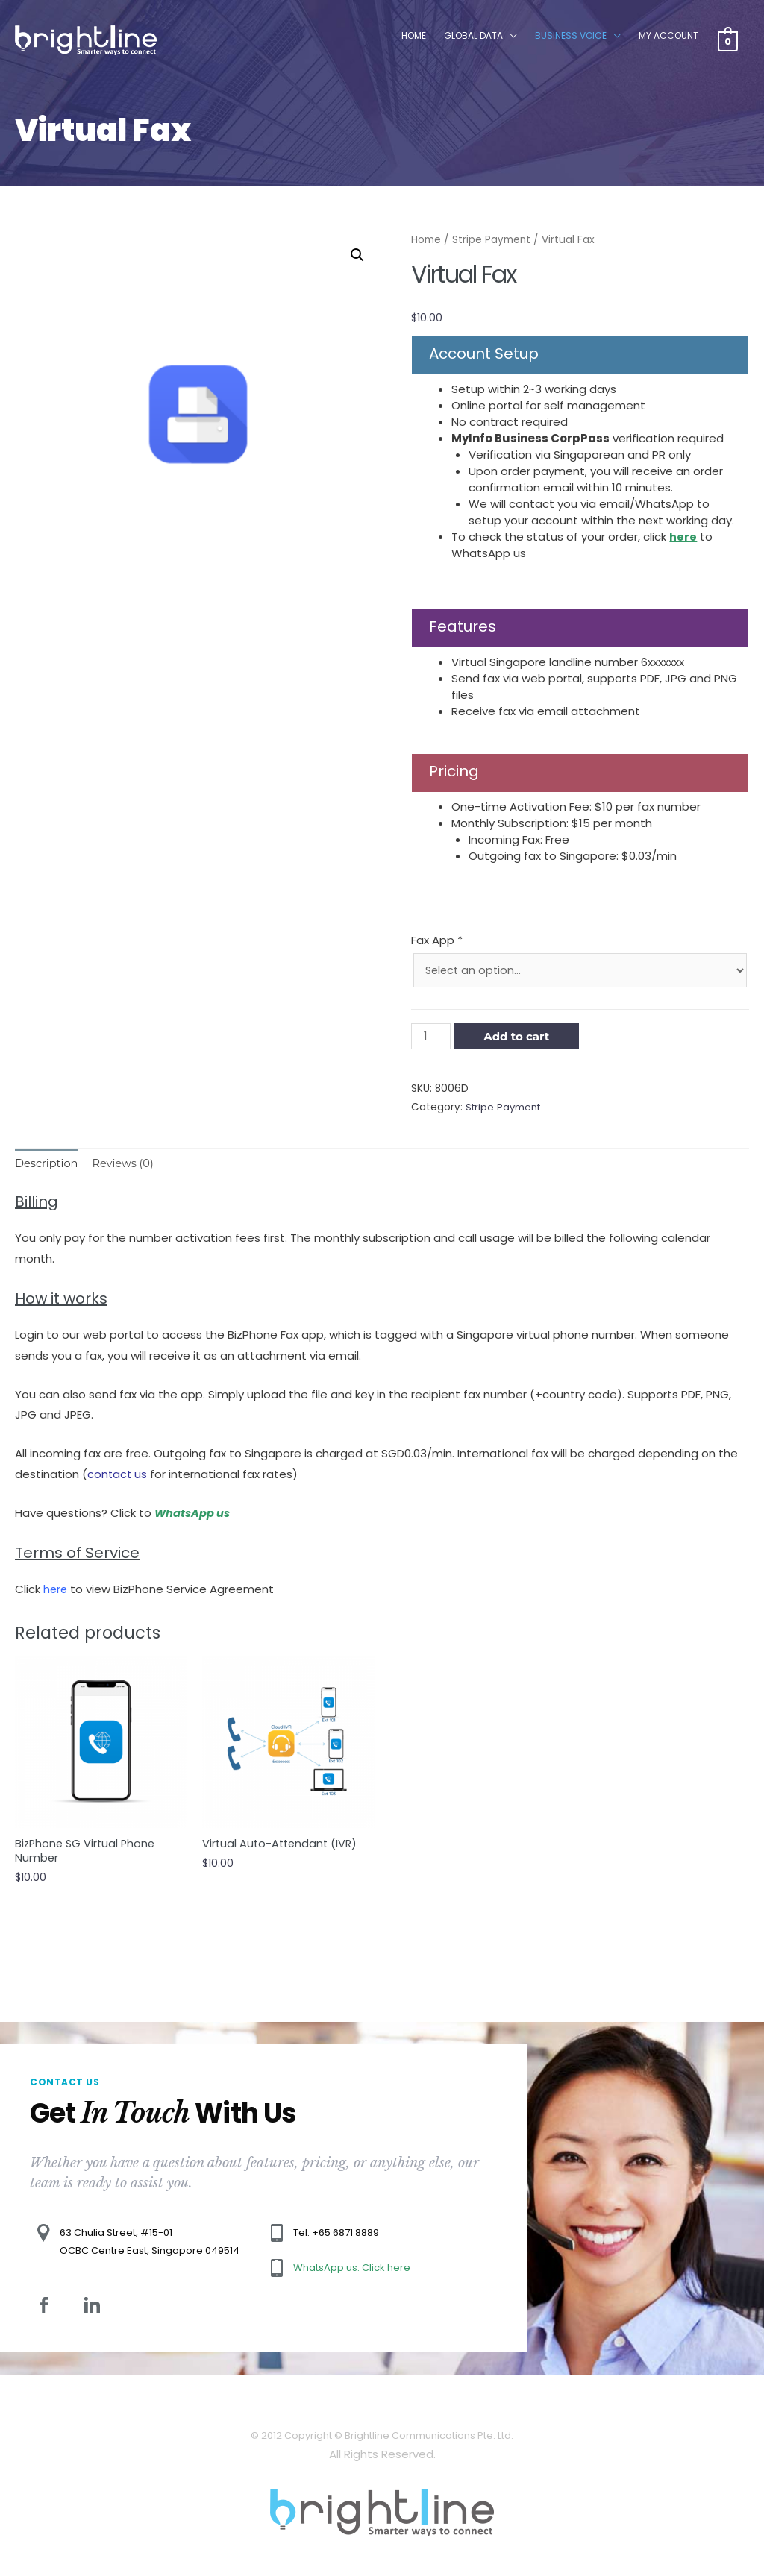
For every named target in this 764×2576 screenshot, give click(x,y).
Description (47, 1164)
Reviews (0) (125, 1164)
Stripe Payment (491, 240)
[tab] (47, 1165)
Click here (386, 2271)
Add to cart (518, 1037)
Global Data (472, 37)
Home (413, 37)
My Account (668, 37)
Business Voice (570, 37)
